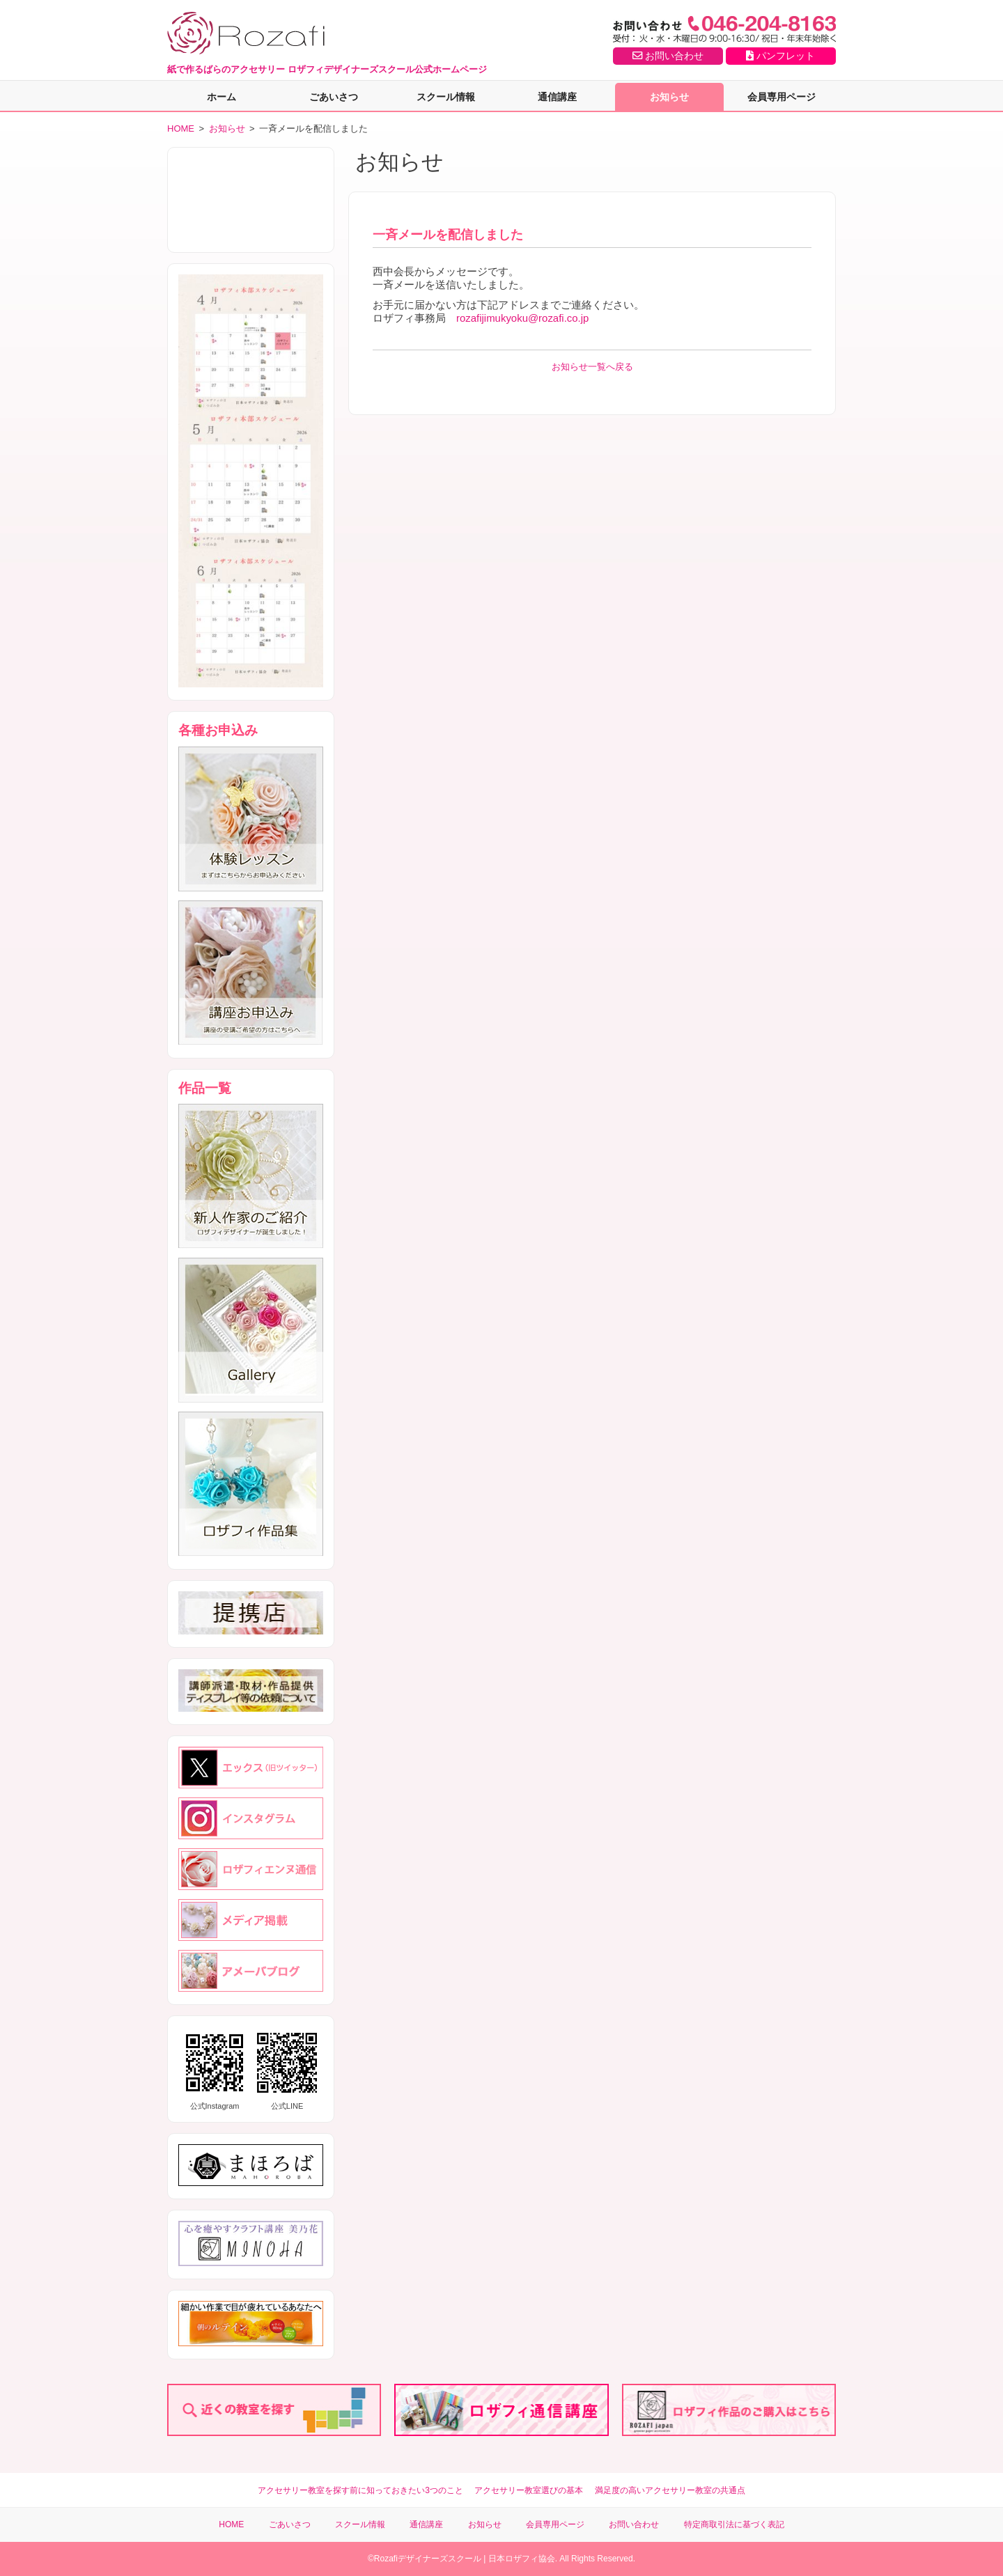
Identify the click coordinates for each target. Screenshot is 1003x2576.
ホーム (221, 96)
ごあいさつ (333, 96)
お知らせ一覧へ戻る (592, 366)
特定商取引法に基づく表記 (734, 2524)
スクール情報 (446, 96)
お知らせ (669, 96)
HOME (180, 128)
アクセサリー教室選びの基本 (528, 2490)
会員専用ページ (781, 96)
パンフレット (780, 55)
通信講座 (557, 96)
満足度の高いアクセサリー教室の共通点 (670, 2490)
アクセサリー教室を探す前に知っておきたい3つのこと (360, 2490)
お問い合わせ (667, 55)
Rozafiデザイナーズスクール (427, 2558)
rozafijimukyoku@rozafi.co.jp (522, 318)
